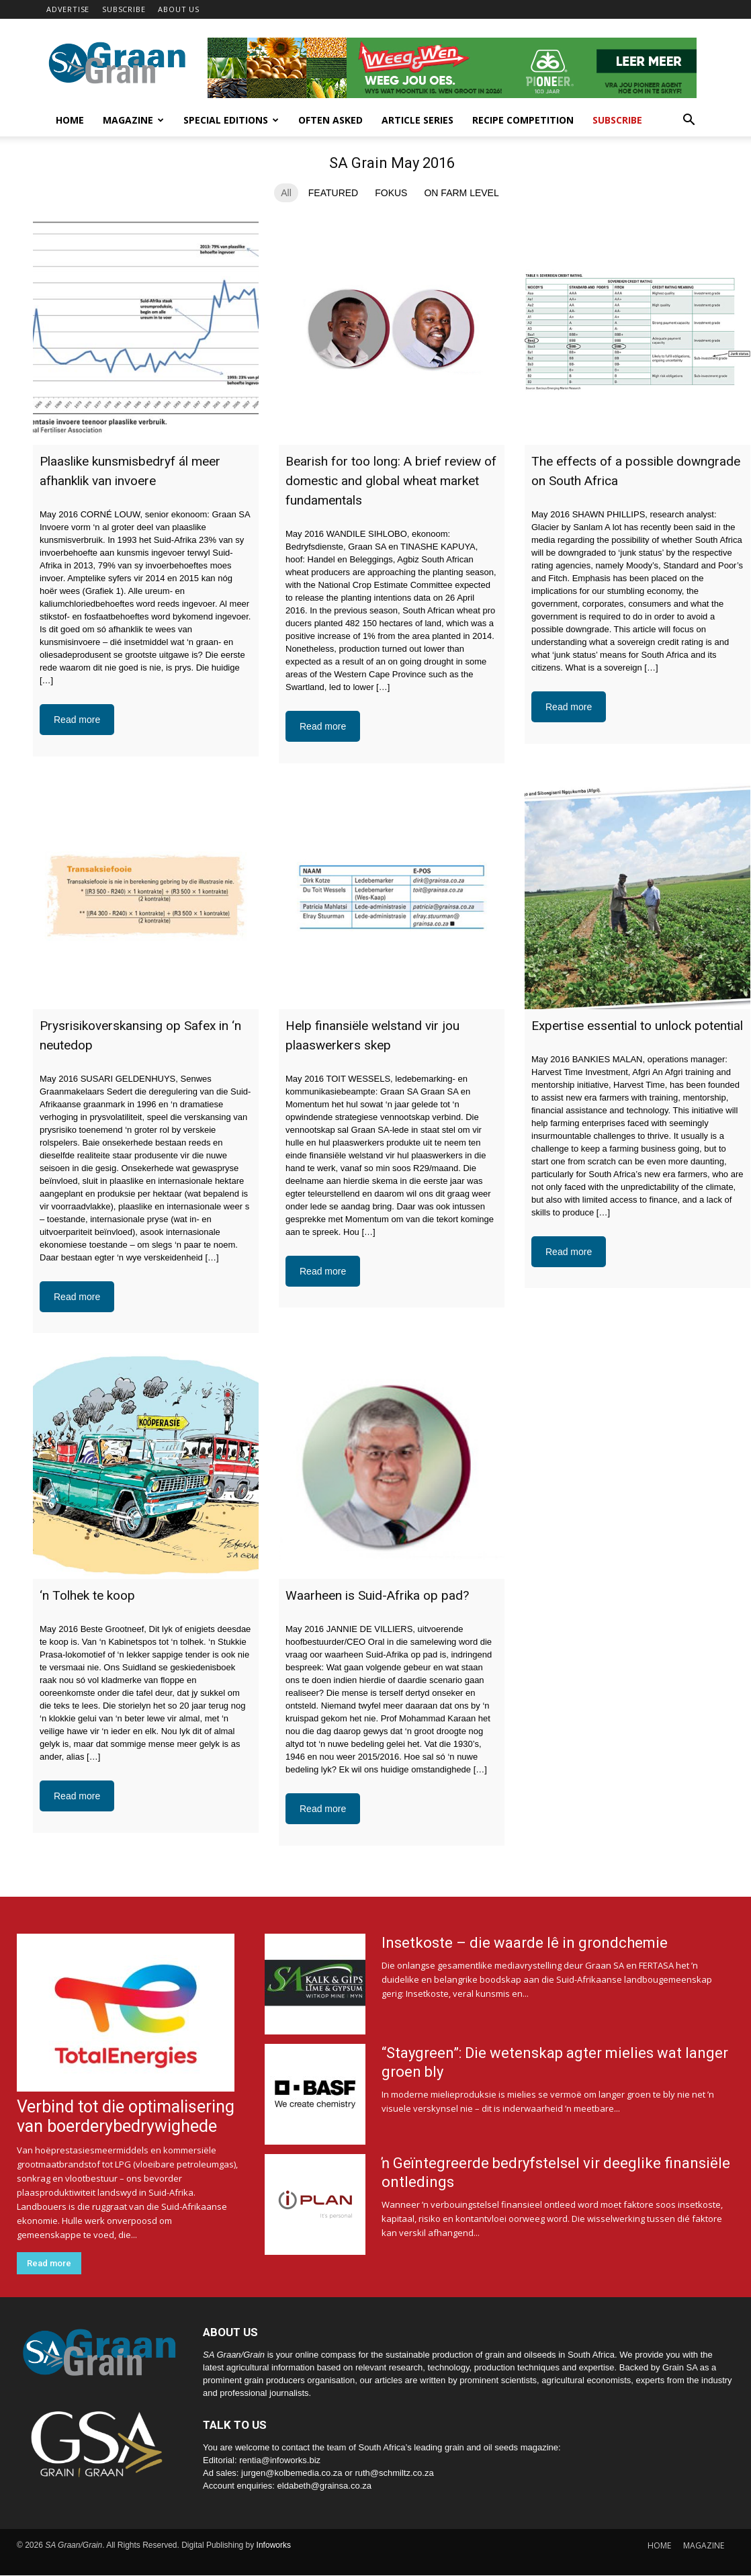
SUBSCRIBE (123, 9)
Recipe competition (523, 120)
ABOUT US (178, 9)
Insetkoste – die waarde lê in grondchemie (525, 1942)
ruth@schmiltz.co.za (394, 2473)
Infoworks (274, 2545)
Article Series (417, 120)
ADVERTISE (67, 9)
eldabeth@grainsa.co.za (324, 2486)
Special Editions (231, 120)
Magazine (133, 120)
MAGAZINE (703, 2545)
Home (70, 120)
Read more (77, 719)
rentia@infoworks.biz (279, 2460)
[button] (688, 121)
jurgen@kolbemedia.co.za (292, 2473)
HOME (659, 2545)
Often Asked (330, 120)
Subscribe (617, 120)
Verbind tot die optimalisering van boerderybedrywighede (125, 2116)
